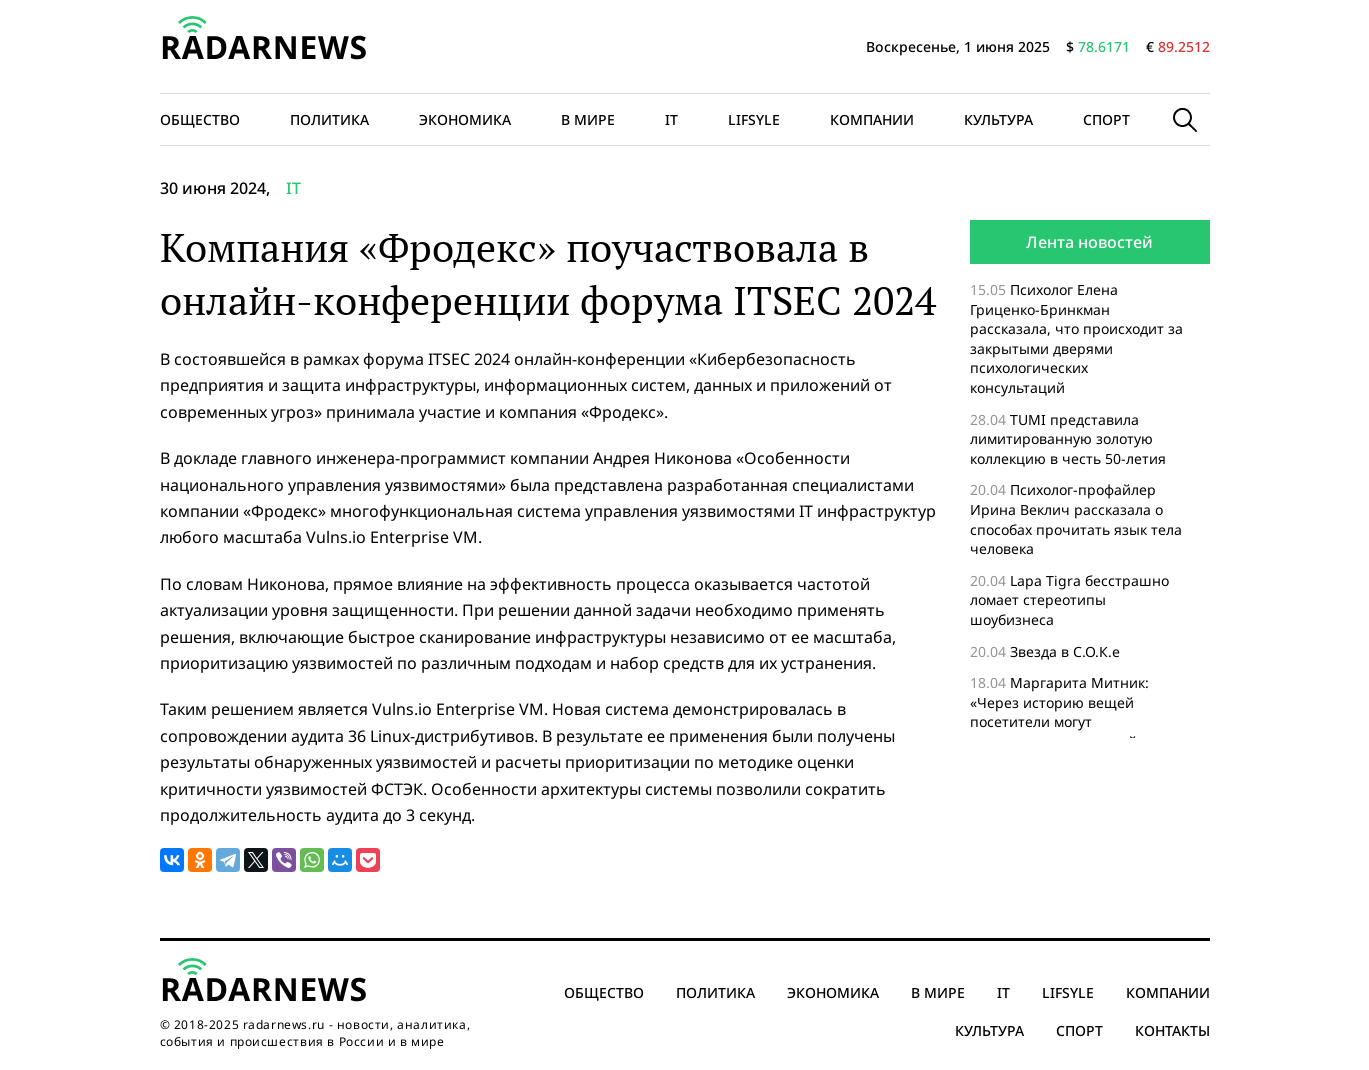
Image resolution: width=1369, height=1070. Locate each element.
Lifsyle (754, 119)
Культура (998, 119)
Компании (872, 119)
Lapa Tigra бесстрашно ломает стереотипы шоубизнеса (1069, 600)
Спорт (1106, 119)
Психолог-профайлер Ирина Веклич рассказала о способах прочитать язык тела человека (1076, 519)
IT (671, 119)
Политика (329, 119)
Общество (200, 119)
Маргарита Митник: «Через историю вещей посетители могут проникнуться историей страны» (1059, 721)
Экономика (465, 119)
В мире (588, 119)
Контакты (1172, 1030)
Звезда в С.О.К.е (1065, 651)
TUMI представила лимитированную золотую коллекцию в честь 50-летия (1070, 439)
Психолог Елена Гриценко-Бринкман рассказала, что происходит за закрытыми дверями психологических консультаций (1076, 338)
